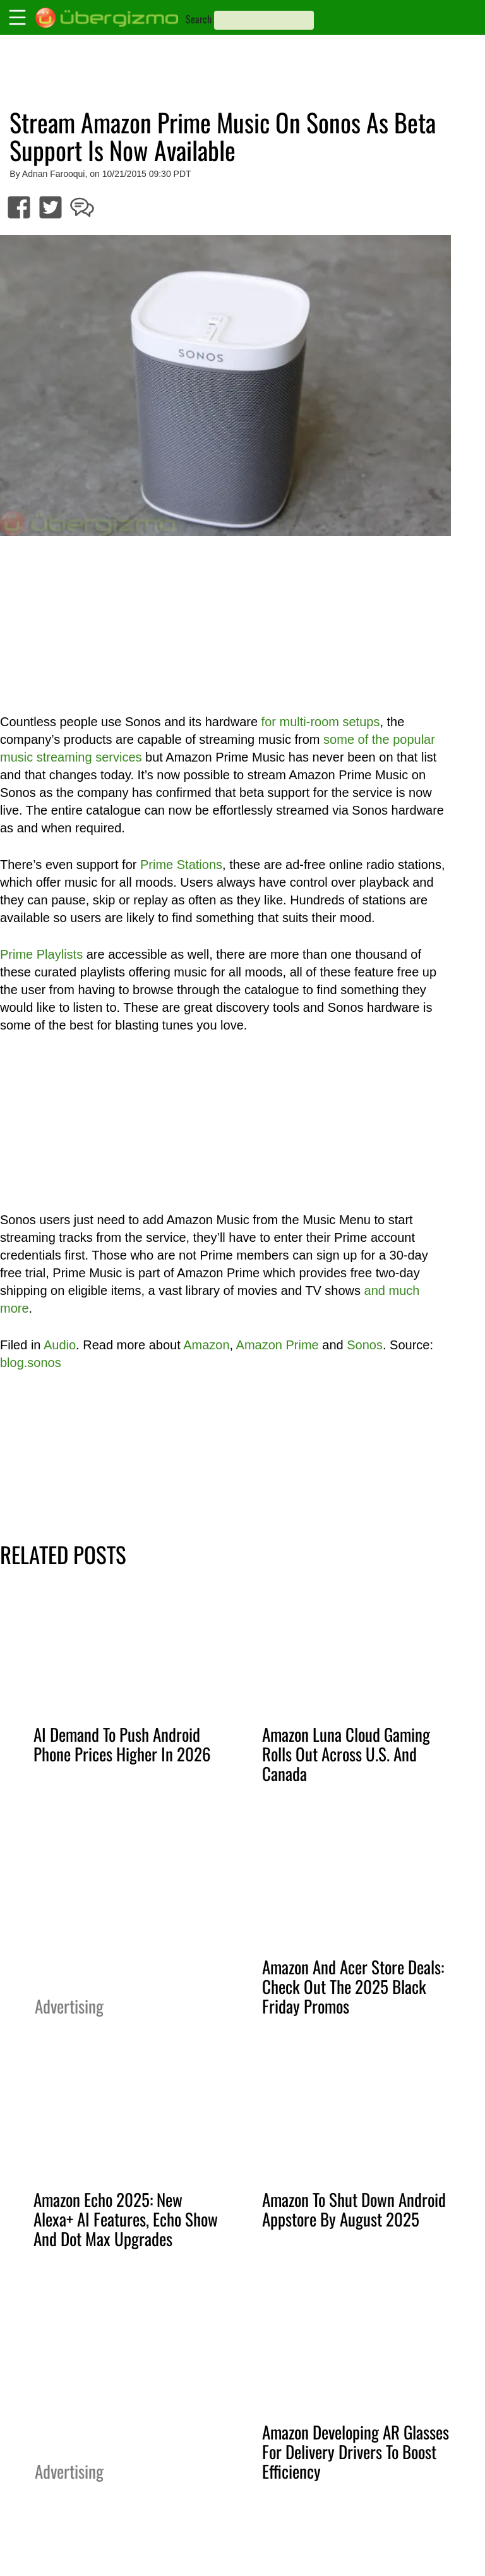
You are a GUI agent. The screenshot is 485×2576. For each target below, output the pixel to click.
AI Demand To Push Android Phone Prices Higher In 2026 (122, 1744)
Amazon (206, 1345)
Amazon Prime (277, 1345)
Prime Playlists (41, 954)
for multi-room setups (320, 722)
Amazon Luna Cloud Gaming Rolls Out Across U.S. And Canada (346, 1754)
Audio (60, 1345)
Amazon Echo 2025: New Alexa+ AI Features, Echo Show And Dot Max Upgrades (125, 2219)
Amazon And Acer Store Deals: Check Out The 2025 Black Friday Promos (353, 1986)
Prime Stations (181, 865)
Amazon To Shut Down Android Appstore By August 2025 (354, 2209)
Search (199, 19)
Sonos (365, 1345)
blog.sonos (30, 1363)
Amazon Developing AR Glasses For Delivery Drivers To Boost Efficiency (355, 2451)
